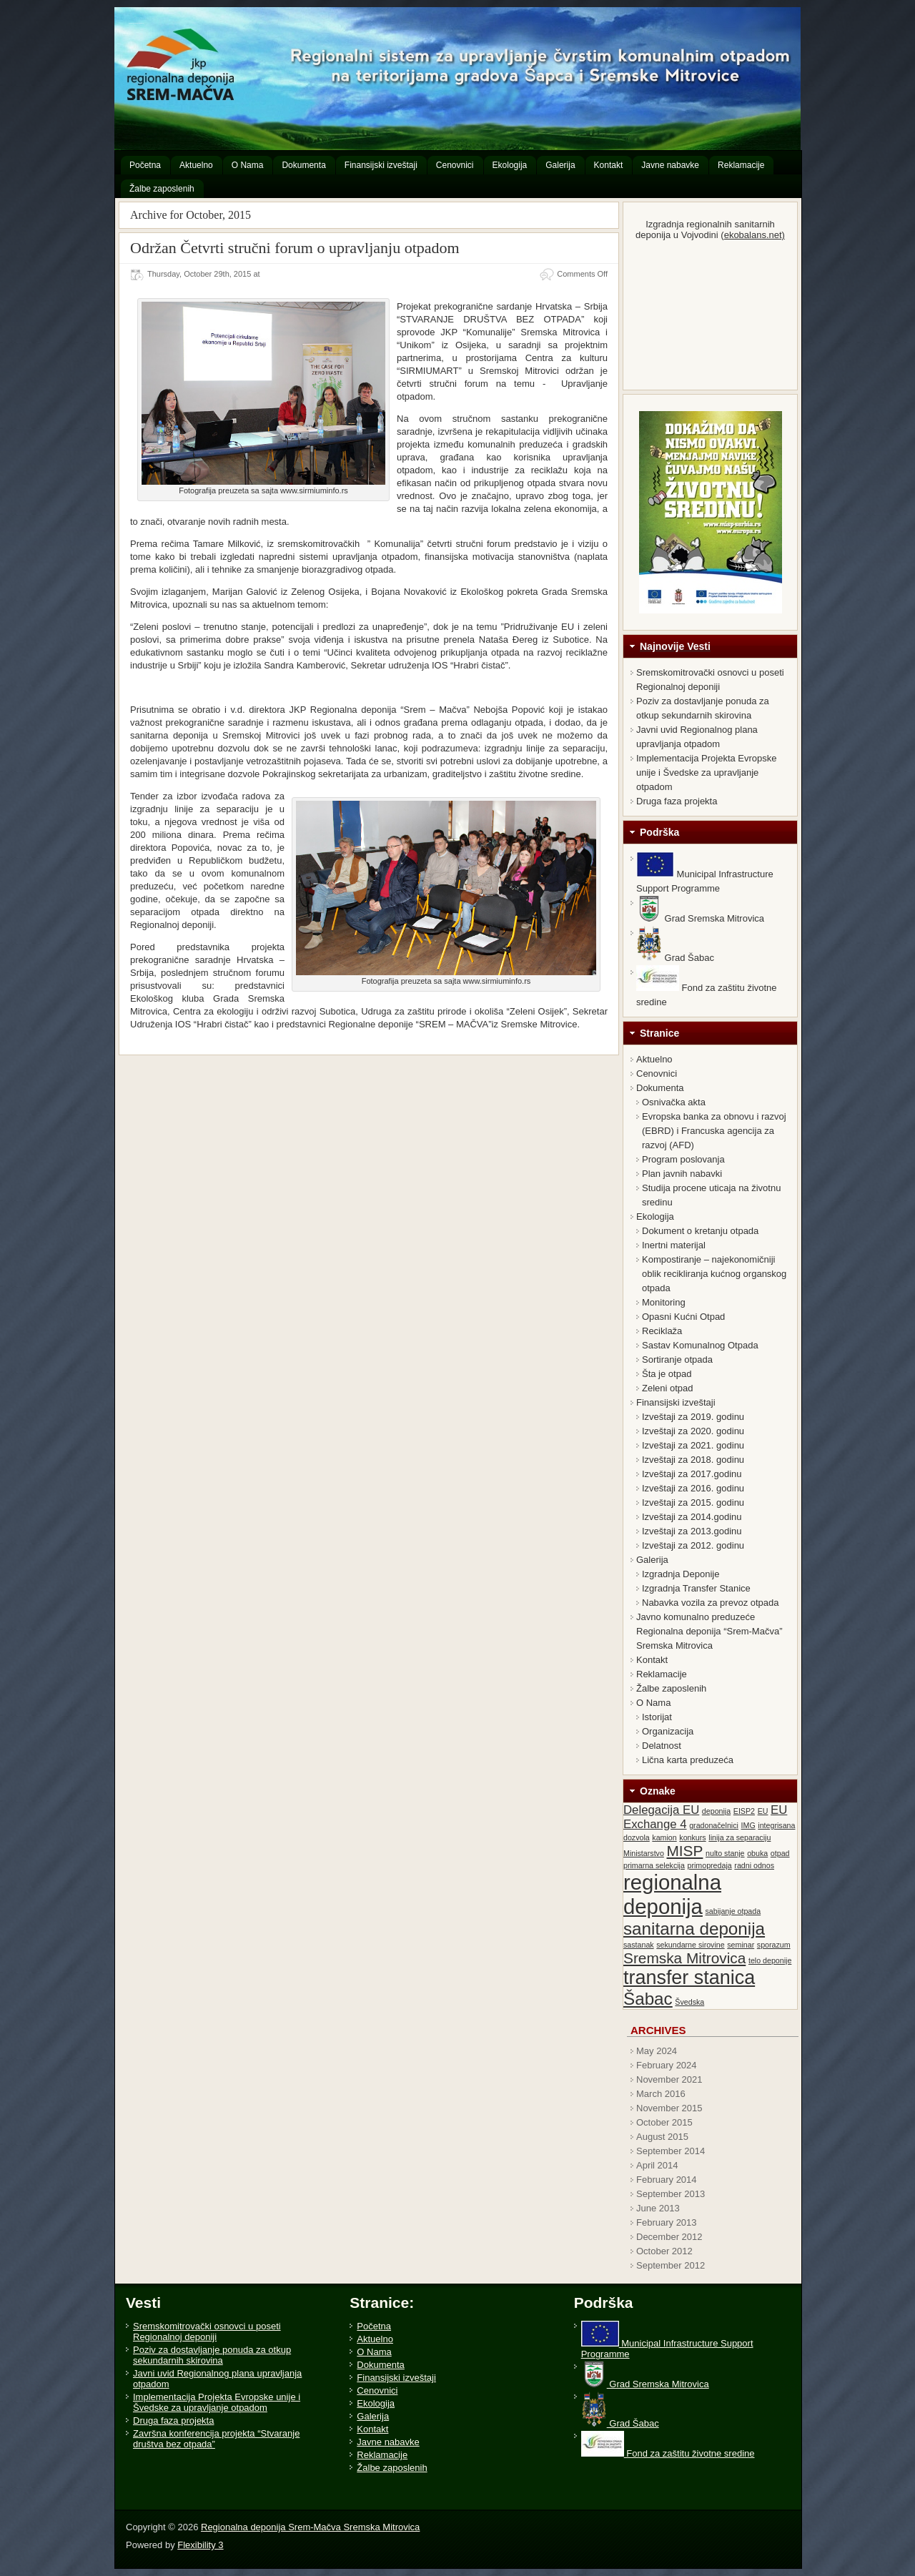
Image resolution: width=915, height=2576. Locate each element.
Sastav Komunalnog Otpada (700, 1345)
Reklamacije (661, 1674)
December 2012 (669, 2236)
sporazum (774, 1944)
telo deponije (769, 1960)
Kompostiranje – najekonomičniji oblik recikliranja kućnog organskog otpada (714, 1273)
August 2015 (662, 2136)
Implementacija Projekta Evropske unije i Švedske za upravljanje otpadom (706, 772)
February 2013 (666, 2222)
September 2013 (670, 2193)
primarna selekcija (654, 1865)
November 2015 (669, 2108)
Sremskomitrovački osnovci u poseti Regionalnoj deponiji (207, 2331)
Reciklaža (662, 1331)
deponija (716, 1811)
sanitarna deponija (694, 1928)
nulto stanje (725, 1853)
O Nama (653, 1702)
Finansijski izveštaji (676, 1402)
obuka (757, 1853)
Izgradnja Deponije (680, 1574)
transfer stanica (689, 1977)
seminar (740, 1944)
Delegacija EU (661, 1810)
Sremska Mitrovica (684, 1958)
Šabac (648, 1998)
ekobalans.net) (754, 235)
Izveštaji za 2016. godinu (693, 1488)
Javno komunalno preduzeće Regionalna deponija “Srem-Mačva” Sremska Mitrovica (709, 1631)
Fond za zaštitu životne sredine (668, 2453)
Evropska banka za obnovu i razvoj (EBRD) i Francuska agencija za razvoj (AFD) (714, 1130)
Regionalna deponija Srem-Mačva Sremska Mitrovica (136, 23)
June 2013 (658, 2208)
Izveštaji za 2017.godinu (691, 1474)
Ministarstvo (643, 1853)
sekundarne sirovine (690, 1944)
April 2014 (657, 2165)
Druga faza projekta (676, 801)
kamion (664, 1837)
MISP (684, 1850)
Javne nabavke (388, 2442)
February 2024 (666, 2065)
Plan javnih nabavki (682, 1173)
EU (763, 1811)
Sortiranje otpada (677, 1359)
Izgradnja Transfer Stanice (696, 1588)
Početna (374, 2326)
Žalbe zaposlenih (671, 1688)
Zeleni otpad (667, 1388)
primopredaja (710, 1865)
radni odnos (754, 1865)
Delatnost (661, 1745)
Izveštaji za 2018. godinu (693, 1459)
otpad (780, 1853)
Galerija (652, 1559)
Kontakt (652, 1659)
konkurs (692, 1837)
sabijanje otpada (733, 1911)
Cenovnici (656, 1073)
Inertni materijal (674, 1245)
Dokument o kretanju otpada (700, 1230)
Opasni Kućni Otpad (683, 1316)
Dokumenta (659, 1087)
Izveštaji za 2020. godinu (693, 1431)
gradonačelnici (713, 1825)
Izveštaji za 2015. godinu (693, 1502)
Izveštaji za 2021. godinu (693, 1445)
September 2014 (670, 2151)
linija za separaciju (739, 1837)
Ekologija (655, 1216)
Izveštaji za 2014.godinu (691, 1516)
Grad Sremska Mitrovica (700, 918)
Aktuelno (654, 1059)
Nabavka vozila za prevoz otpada (710, 1602)
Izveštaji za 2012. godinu (693, 1545)
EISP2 (744, 1811)
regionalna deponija (672, 1894)
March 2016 (661, 2093)
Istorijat (657, 1717)
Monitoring (664, 1302)
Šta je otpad (666, 1373)
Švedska (689, 2002)
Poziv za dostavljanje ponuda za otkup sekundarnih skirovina (212, 2355)
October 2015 (664, 2122)
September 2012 (670, 2265)
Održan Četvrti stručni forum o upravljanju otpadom (295, 248)
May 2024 (656, 2050)
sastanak (638, 1944)
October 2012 (664, 2251)
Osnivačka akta (674, 1102)
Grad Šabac (675, 957)
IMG (748, 1825)
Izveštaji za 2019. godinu (693, 1416)
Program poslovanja (683, 1159)
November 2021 (669, 2079)
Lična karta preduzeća (687, 1760)
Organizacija (667, 1731)
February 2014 (666, 2179)
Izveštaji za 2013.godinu (691, 1531)
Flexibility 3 (200, 2545)
